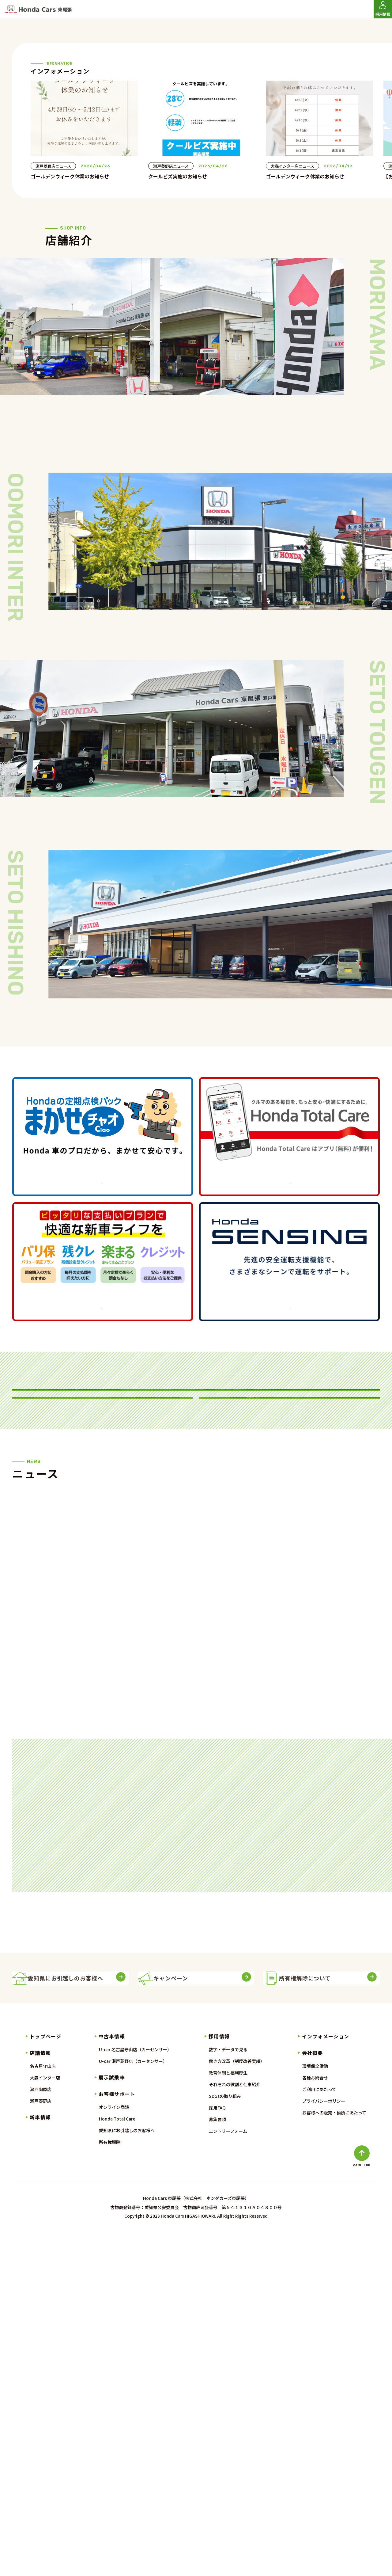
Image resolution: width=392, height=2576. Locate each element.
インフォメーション (325, 2377)
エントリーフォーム (228, 2472)
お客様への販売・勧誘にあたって (334, 2454)
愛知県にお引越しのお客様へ (127, 2472)
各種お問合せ (315, 2419)
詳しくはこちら (103, 1344)
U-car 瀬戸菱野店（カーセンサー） (133, 2402)
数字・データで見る (228, 2391)
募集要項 (217, 2461)
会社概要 (312, 2394)
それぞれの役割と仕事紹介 (234, 2426)
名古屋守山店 (43, 2407)
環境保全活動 (315, 2407)
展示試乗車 (112, 2418)
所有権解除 (109, 2483)
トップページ (45, 2377)
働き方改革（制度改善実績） (237, 2402)
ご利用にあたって (319, 2431)
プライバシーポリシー (323, 2442)
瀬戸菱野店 (40, 2442)
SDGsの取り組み (225, 2437)
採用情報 (219, 2377)
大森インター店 (45, 2419)
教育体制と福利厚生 (228, 2414)
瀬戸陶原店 (40, 2431)
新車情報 (40, 2458)
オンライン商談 (114, 2448)
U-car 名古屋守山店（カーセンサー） (135, 2391)
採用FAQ (217, 2449)
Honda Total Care (117, 2460)
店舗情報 (40, 2394)
